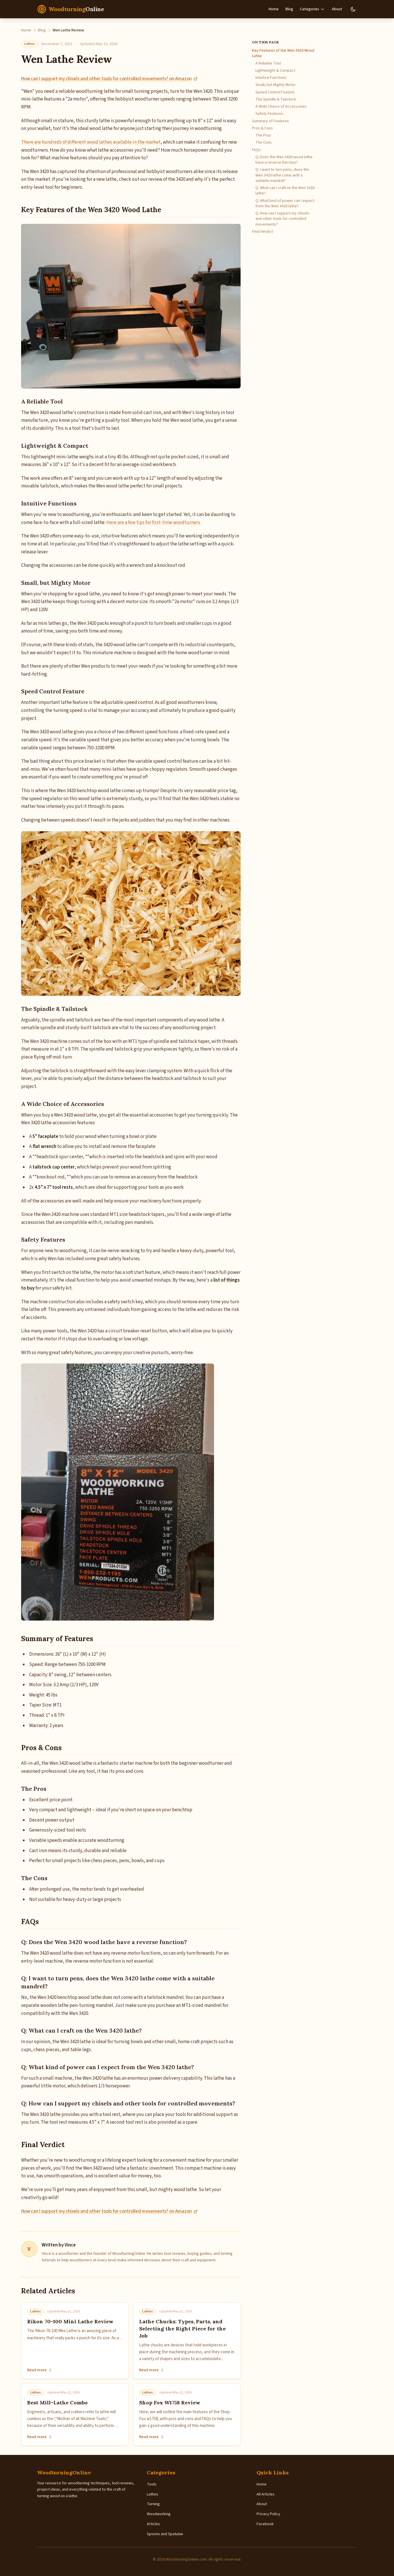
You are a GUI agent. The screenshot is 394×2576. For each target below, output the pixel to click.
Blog (289, 9)
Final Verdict (262, 231)
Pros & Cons (262, 128)
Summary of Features (270, 121)
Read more (39, 2370)
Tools (152, 2484)
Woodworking (159, 2514)
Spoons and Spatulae (165, 2534)
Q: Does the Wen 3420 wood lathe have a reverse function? (284, 159)
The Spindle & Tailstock (275, 99)
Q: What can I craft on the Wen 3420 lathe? (285, 190)
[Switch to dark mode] (353, 9)
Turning (153, 2504)
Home (274, 9)
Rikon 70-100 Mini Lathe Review (70, 2321)
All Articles (266, 2494)
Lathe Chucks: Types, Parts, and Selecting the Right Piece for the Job (182, 2328)
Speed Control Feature (275, 92)
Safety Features (269, 114)
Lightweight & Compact (275, 70)
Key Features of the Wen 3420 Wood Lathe (283, 53)
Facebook (265, 2524)
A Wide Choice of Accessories (281, 106)
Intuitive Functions (271, 78)
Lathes (29, 43)
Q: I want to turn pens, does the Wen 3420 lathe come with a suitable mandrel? (282, 175)
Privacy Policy (268, 2514)
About (337, 9)
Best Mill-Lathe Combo (57, 2402)
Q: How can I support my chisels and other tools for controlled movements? (282, 219)
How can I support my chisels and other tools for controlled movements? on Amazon (109, 78)
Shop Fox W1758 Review (169, 2402)
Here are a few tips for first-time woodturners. (153, 522)
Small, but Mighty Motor (275, 85)
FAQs (256, 150)
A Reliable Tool (268, 63)
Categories (312, 9)
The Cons (263, 142)
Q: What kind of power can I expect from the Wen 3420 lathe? (285, 203)
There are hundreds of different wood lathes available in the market (91, 142)
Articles (153, 2524)
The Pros (263, 135)
